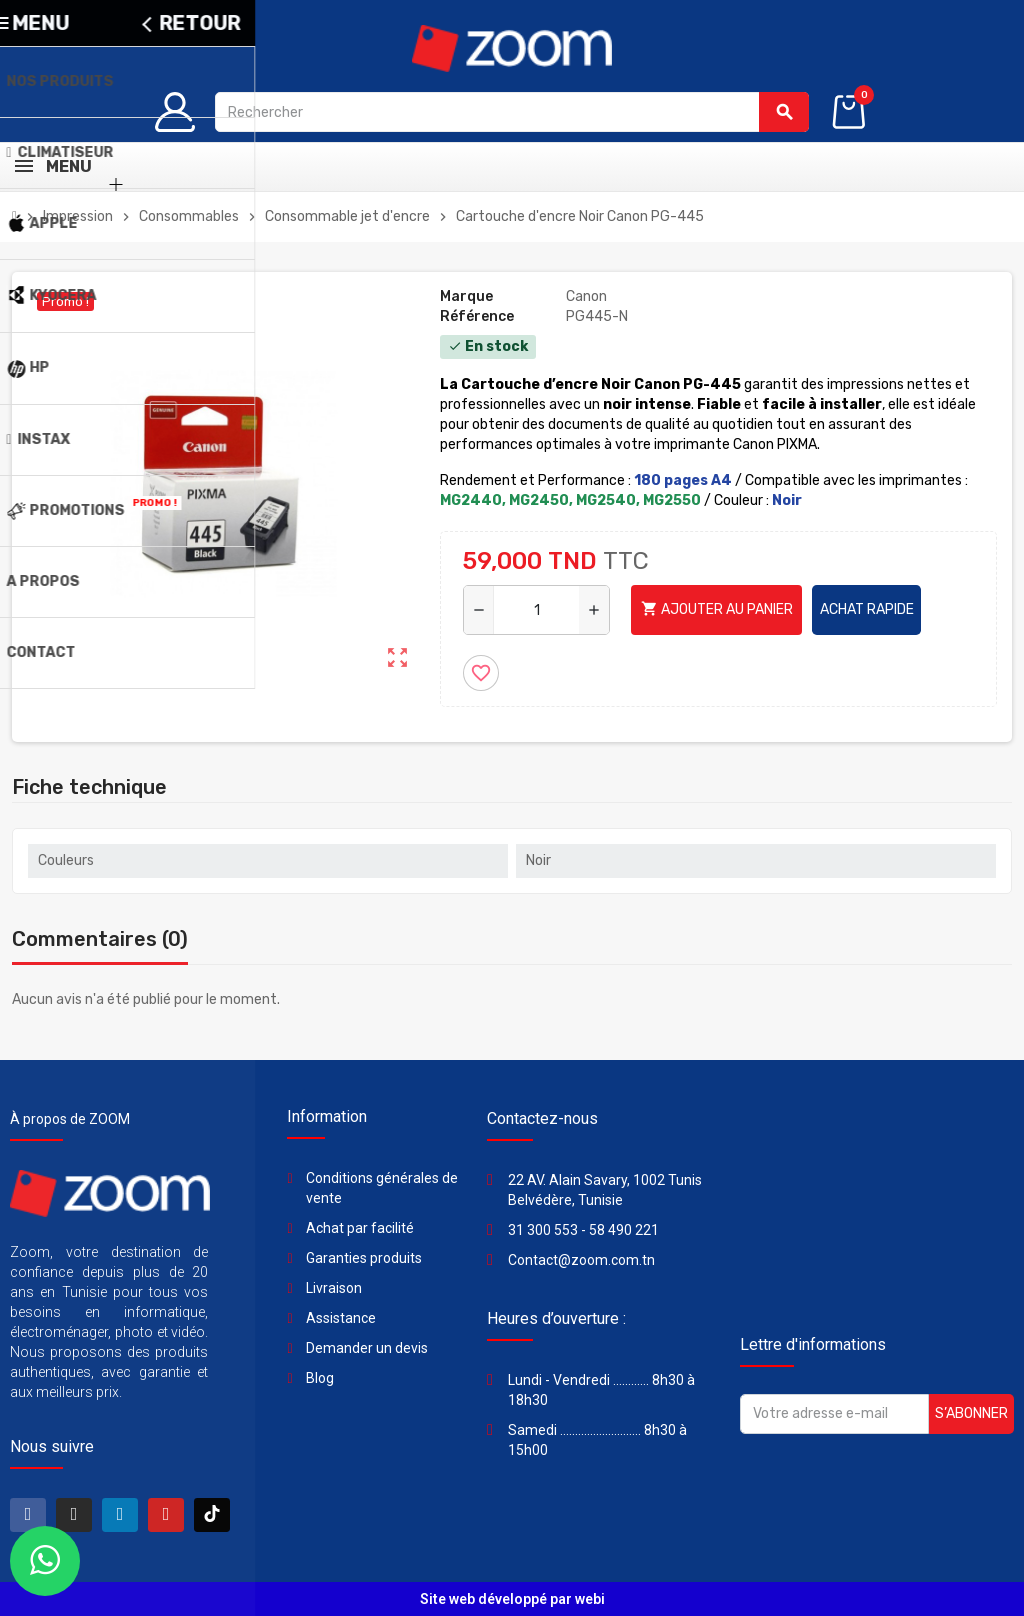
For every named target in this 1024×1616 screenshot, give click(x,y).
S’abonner (971, 1413)
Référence (477, 316)
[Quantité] (537, 610)
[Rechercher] (512, 112)
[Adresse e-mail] (834, 1414)
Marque (466, 296)
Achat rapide (867, 609)
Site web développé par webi (512, 1599)
